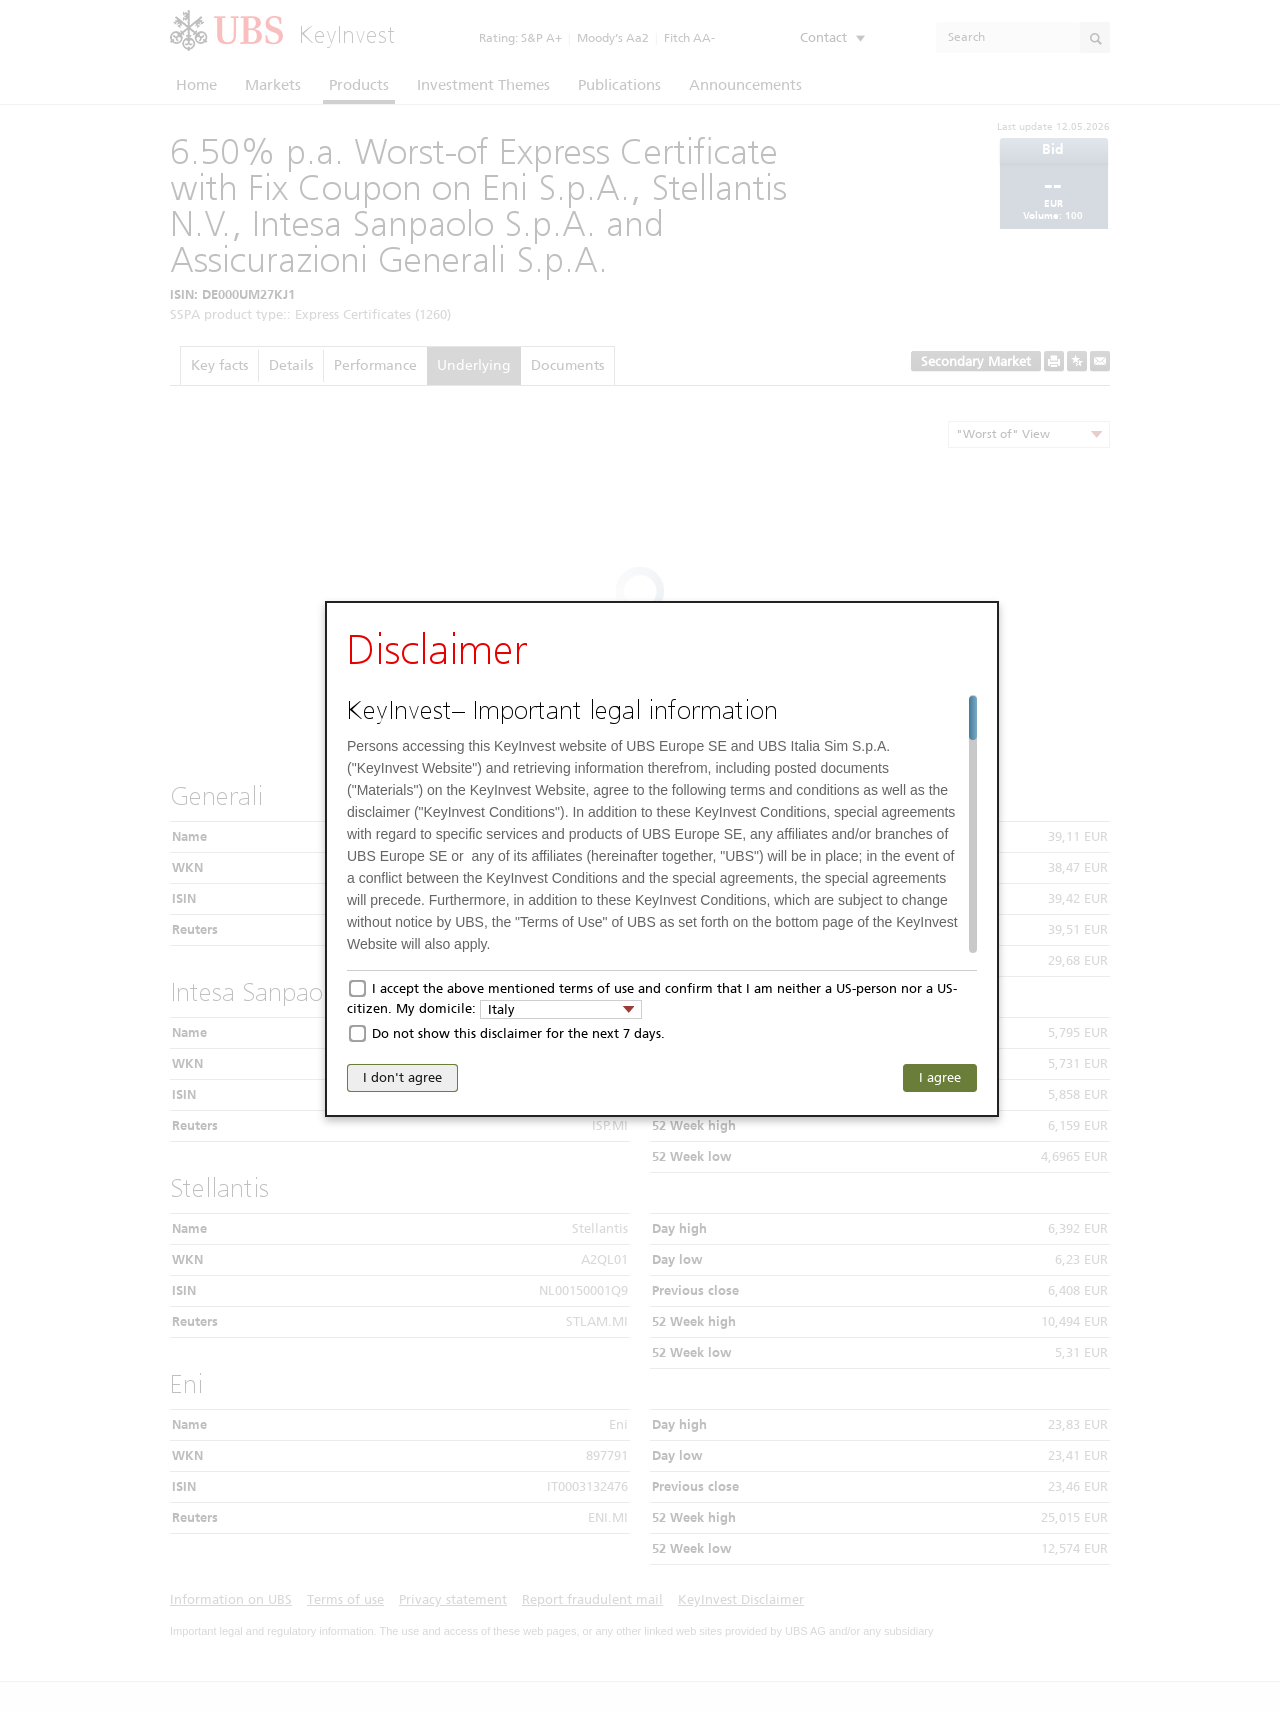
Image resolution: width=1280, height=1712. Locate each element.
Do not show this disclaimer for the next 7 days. (518, 1033)
